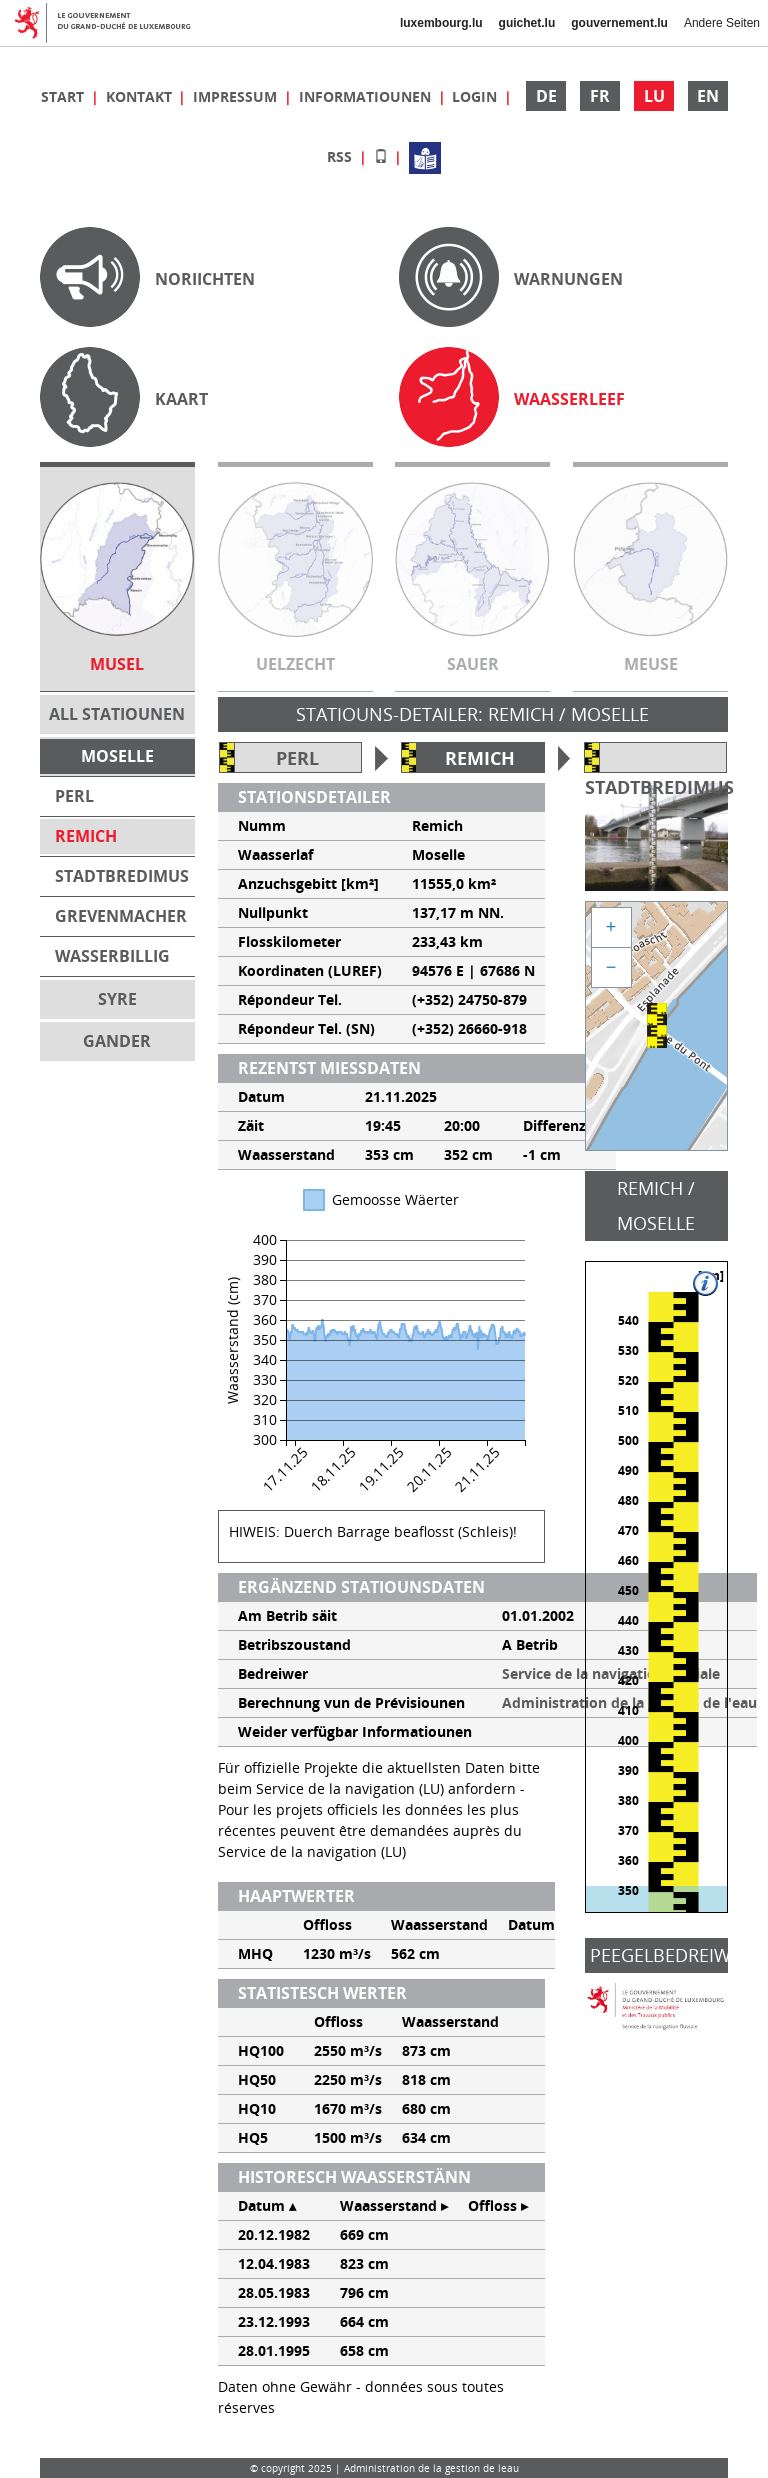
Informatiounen (367, 96)
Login (476, 96)
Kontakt (141, 96)
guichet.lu (527, 23)
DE (546, 96)
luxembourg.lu (441, 23)
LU (654, 96)
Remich (480, 758)
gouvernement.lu (619, 23)
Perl (297, 758)
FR (600, 96)
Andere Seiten (722, 23)
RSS (341, 156)
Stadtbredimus (659, 787)
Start (64, 96)
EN (708, 96)
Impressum (237, 96)
